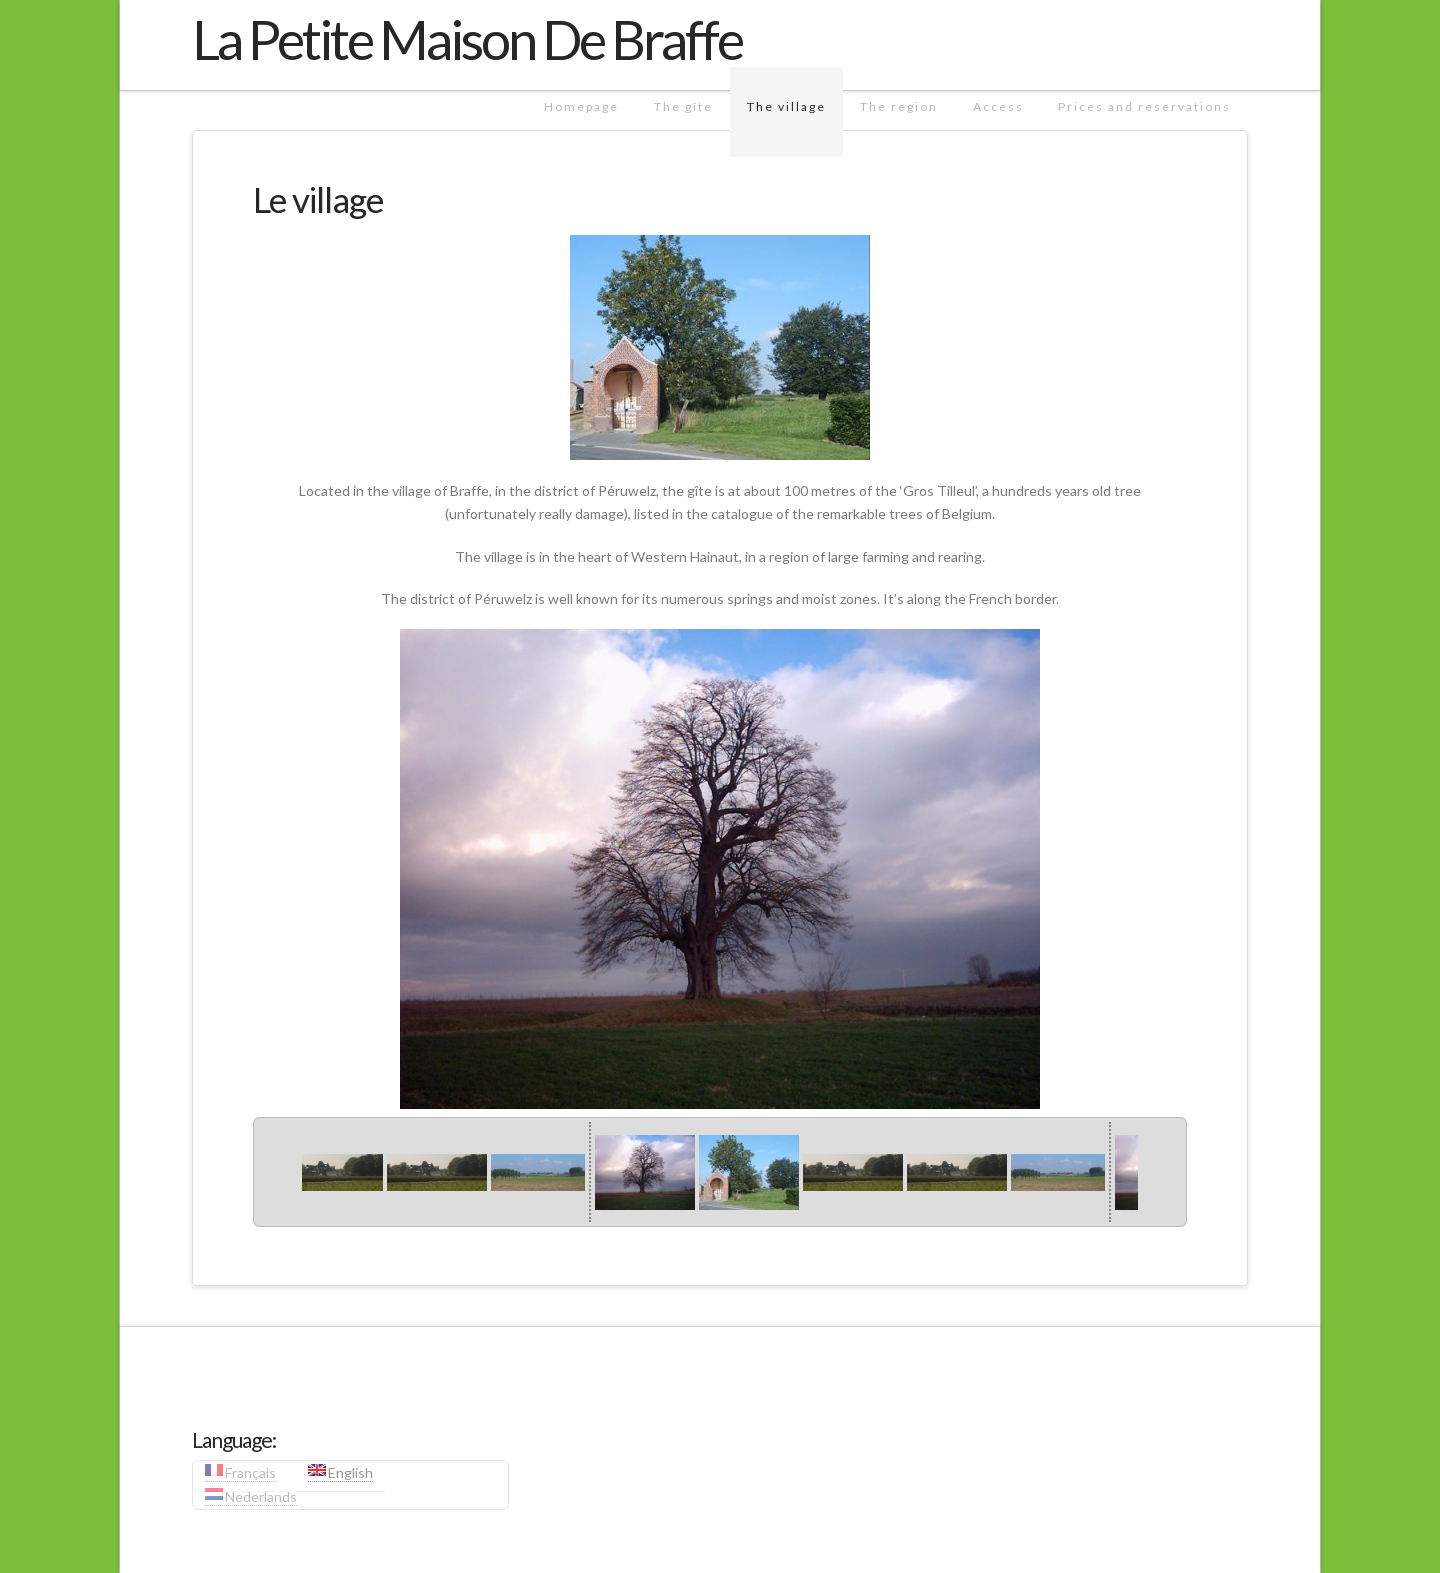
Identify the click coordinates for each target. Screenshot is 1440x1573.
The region (899, 106)
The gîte (683, 106)
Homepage (581, 106)
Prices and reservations (1144, 106)
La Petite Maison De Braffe (467, 40)
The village (786, 106)
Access (998, 106)
